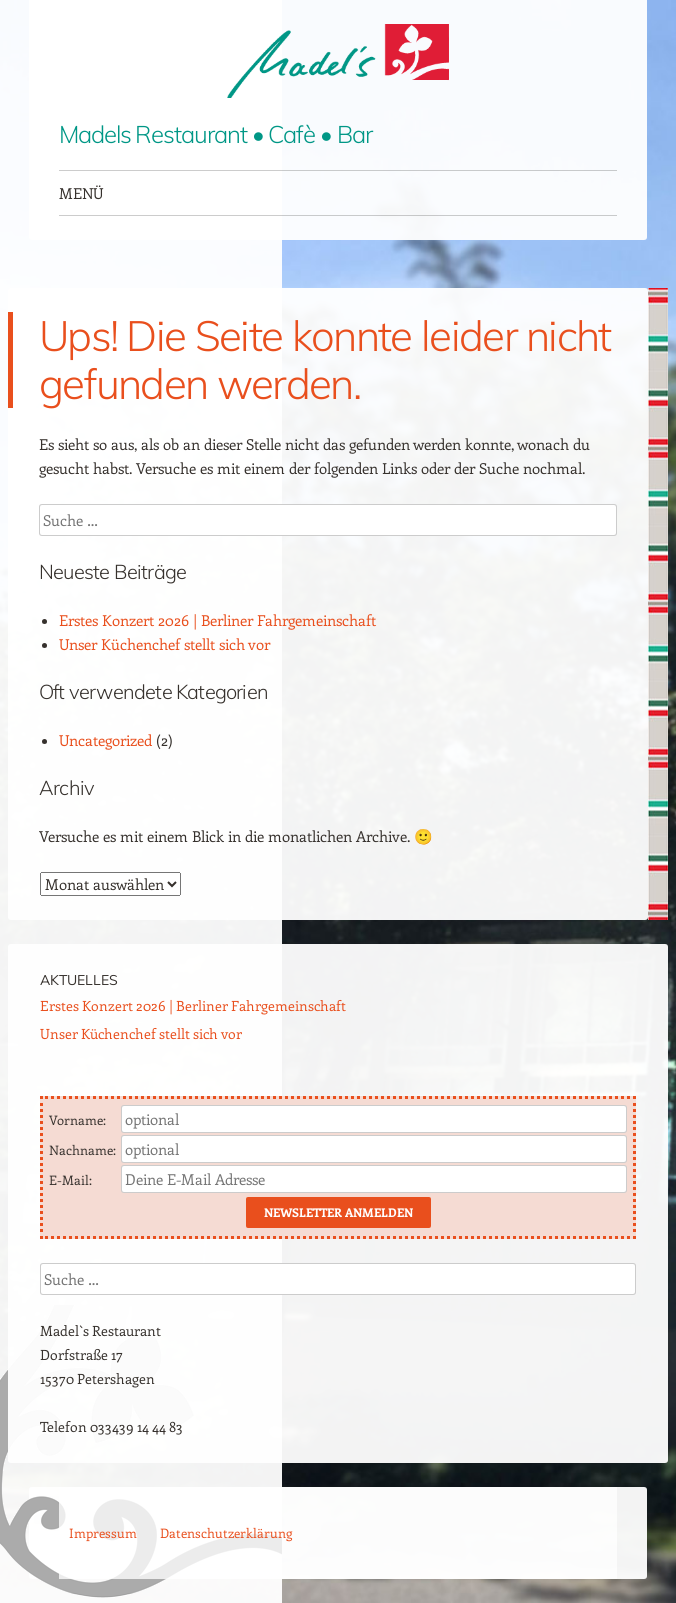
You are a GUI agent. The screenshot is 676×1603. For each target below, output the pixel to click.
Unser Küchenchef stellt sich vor (164, 644)
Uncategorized (105, 740)
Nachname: (84, 1149)
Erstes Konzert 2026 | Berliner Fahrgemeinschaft (217, 620)
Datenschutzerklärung (226, 1532)
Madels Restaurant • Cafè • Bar (215, 134)
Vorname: (79, 1119)
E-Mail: (72, 1179)
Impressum (103, 1532)
